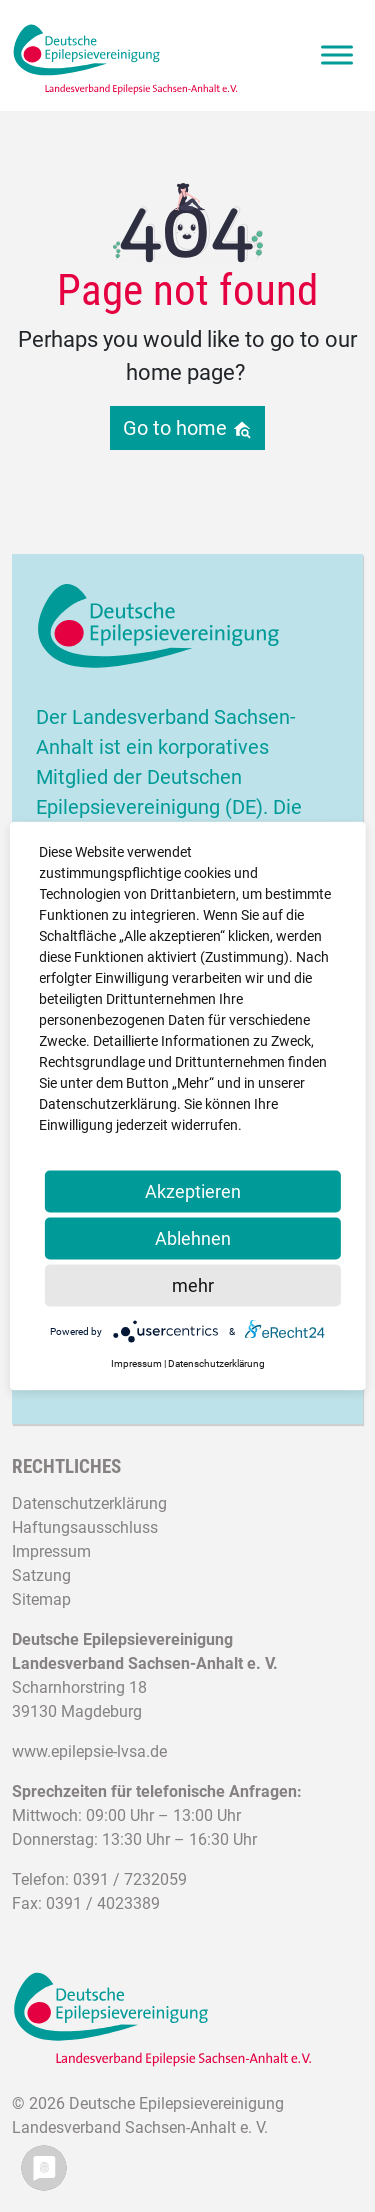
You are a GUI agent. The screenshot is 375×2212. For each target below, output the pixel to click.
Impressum (51, 1551)
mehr (193, 1285)
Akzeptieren (193, 1191)
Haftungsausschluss (85, 1527)
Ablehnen (193, 1238)
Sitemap (41, 1599)
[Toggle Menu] (337, 55)
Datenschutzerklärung (89, 1503)
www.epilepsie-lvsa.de (89, 1751)
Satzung (41, 1575)
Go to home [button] (187, 428)
